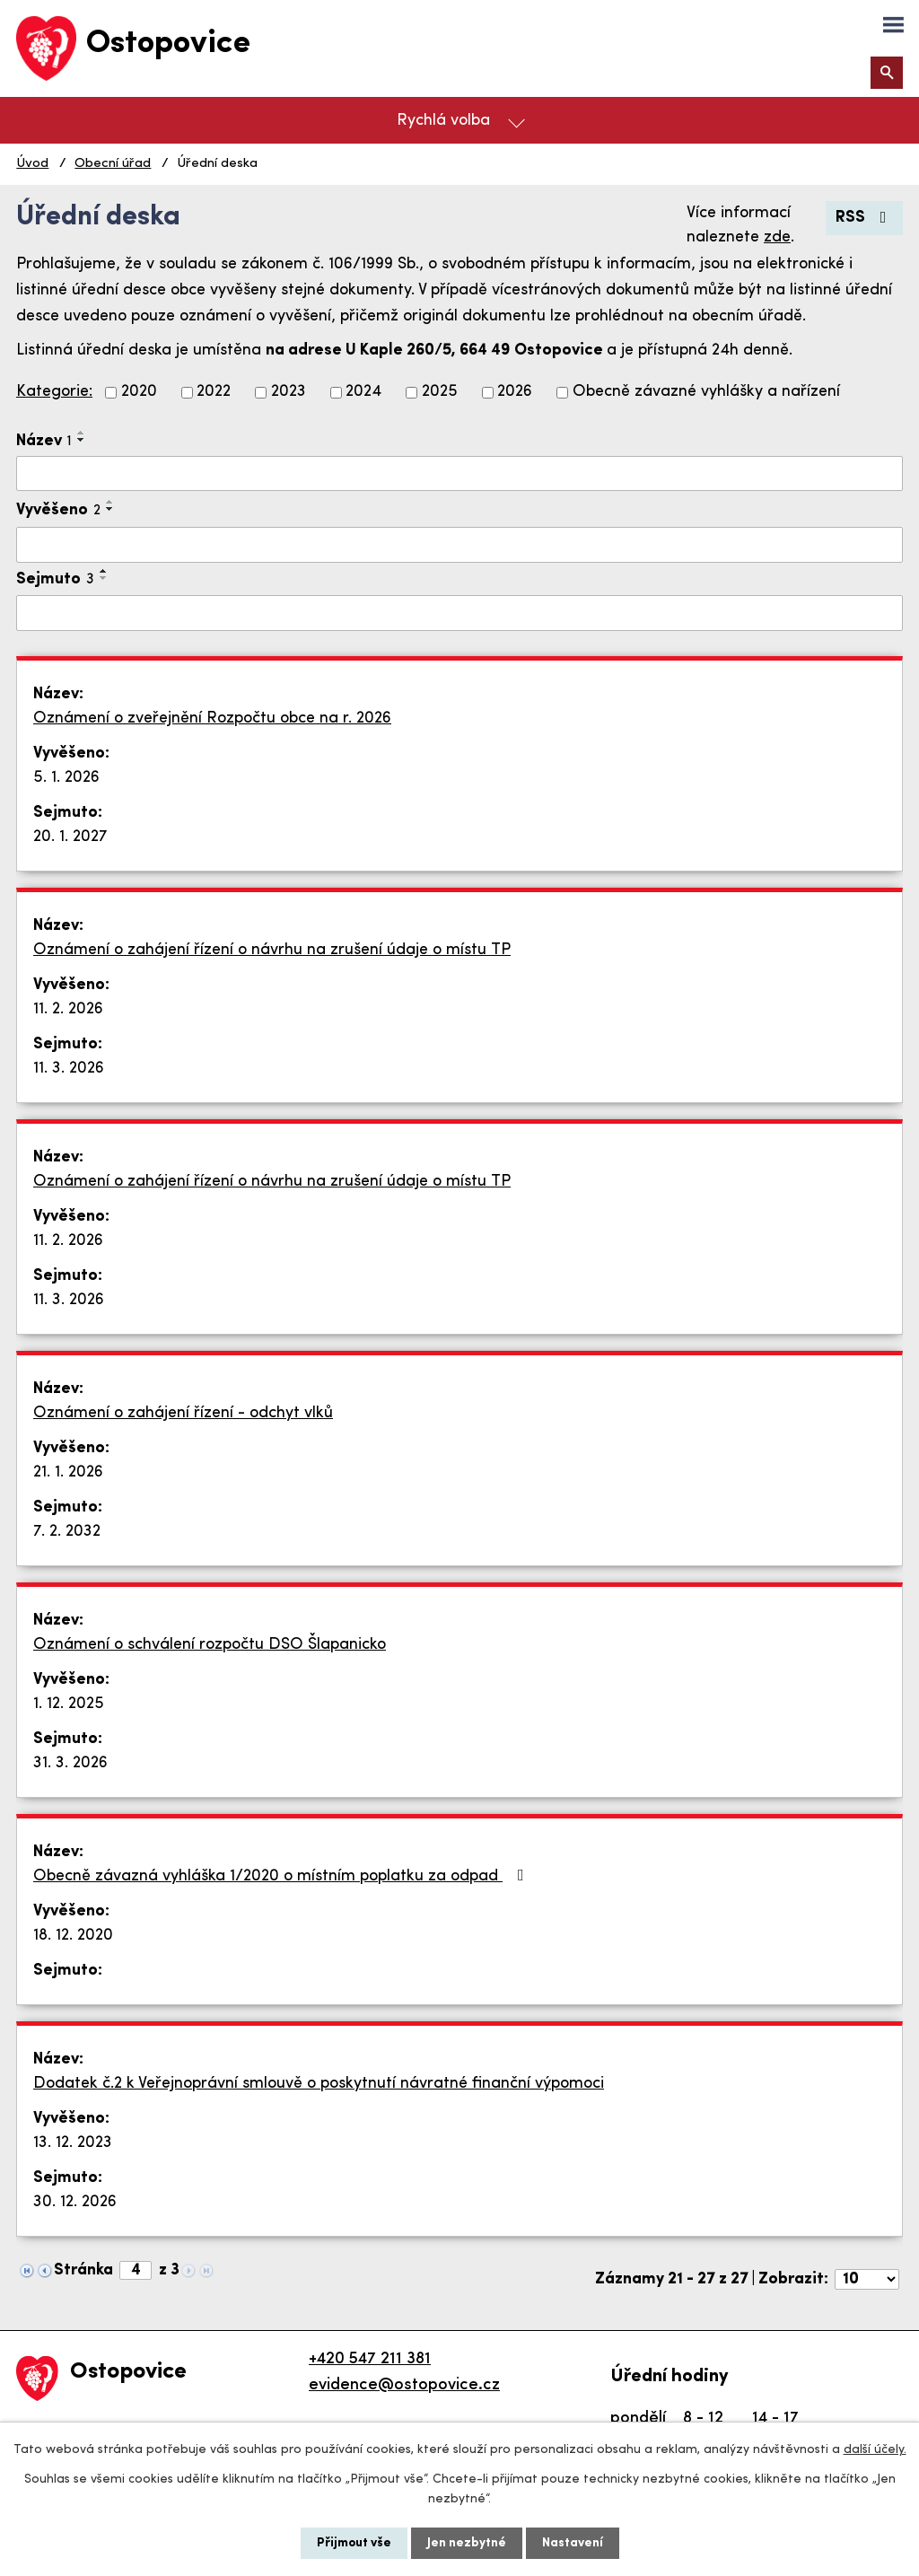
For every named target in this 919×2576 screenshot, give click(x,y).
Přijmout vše (354, 2543)
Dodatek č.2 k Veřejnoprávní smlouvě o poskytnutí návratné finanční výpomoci (318, 2083)
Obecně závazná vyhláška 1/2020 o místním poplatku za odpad (282, 1876)
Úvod (32, 164)
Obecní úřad (112, 164)
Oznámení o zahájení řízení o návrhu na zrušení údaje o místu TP (272, 950)
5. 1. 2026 (66, 777)
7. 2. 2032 (67, 1531)
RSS (865, 217)
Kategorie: (54, 391)
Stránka (83, 2270)
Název (44, 441)
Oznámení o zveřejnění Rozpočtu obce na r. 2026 (212, 718)
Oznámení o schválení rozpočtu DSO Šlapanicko (209, 1644)
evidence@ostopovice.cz (404, 2385)
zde (777, 237)
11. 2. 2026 (68, 1009)
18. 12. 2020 (73, 1935)
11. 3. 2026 (68, 1068)
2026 (514, 392)
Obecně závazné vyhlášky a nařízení (706, 392)
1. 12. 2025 (68, 1704)
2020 (139, 392)
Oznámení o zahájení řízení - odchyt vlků (183, 1413)
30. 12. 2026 (75, 2202)
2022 (214, 392)
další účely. (875, 2450)
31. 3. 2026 (70, 1763)
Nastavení (572, 2543)
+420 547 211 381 (370, 2359)
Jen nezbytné (466, 2543)
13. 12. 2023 (72, 2142)
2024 (363, 392)
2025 (440, 392)
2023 (288, 392)
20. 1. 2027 (70, 837)
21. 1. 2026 (68, 1472)
